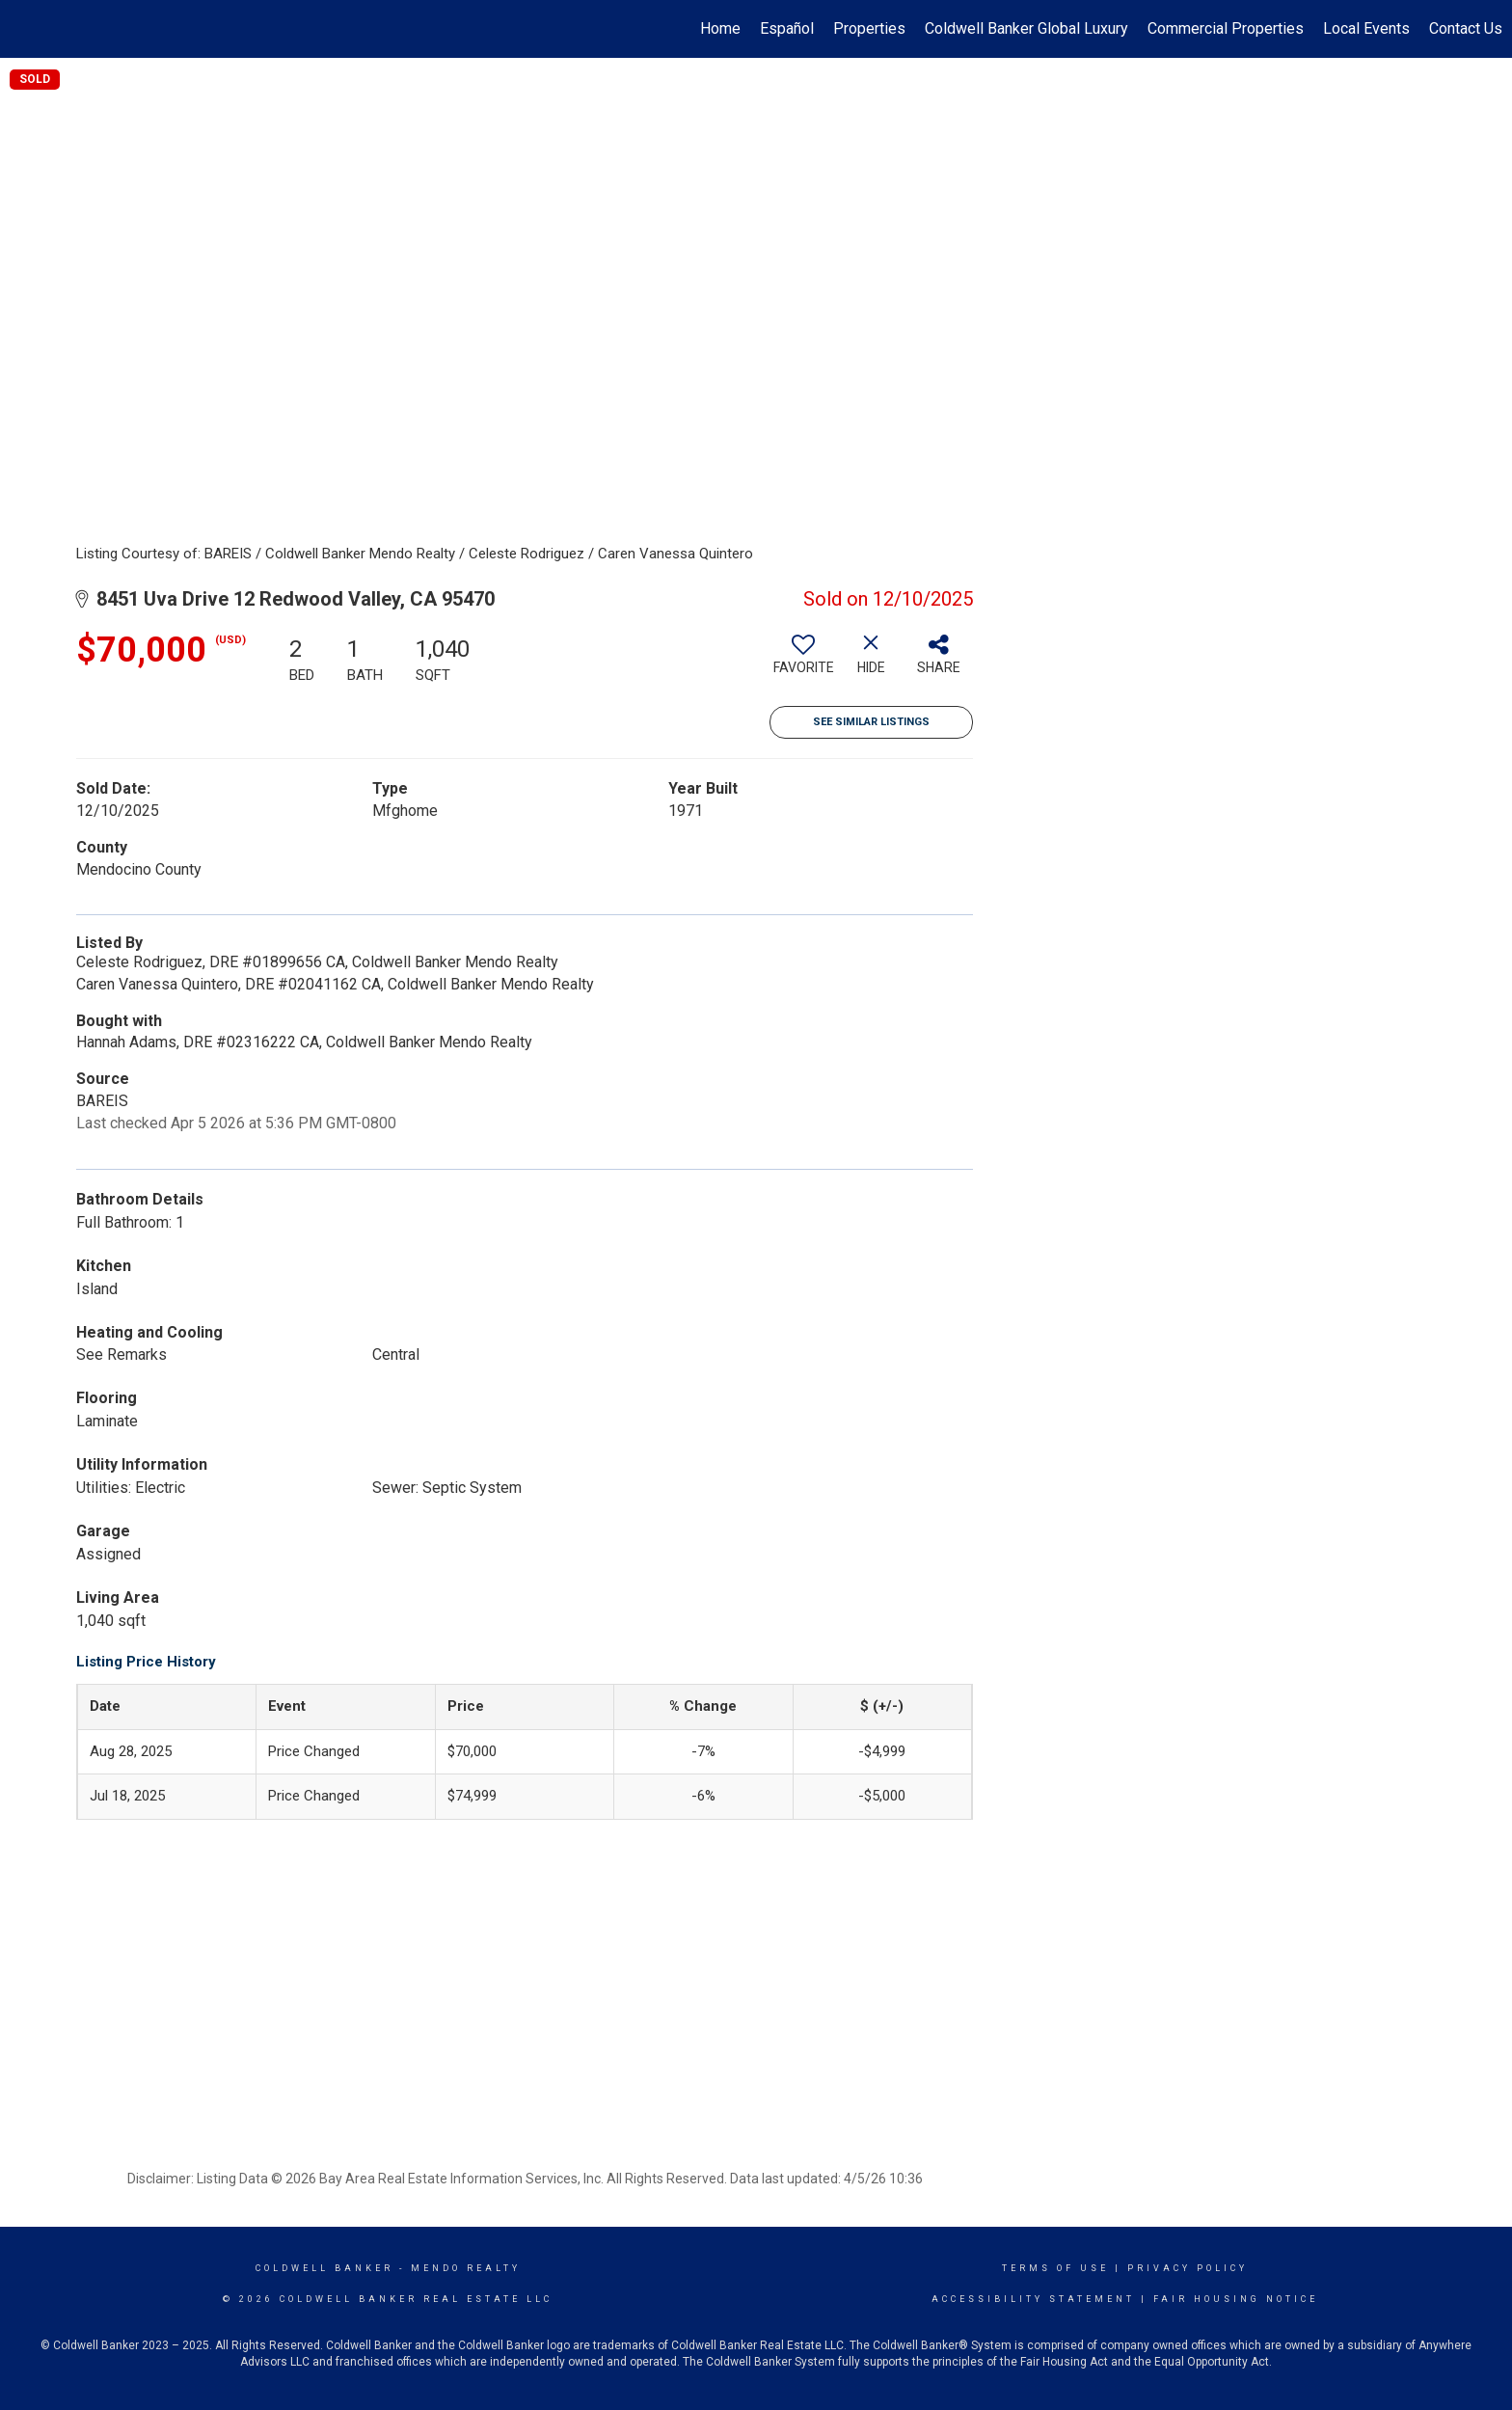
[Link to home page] (24, 29)
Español (787, 28)
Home (720, 28)
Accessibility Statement (1033, 2299)
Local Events (1366, 28)
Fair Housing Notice (1235, 2299)
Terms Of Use (1055, 2268)
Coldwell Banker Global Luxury (1026, 28)
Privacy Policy (1187, 2268)
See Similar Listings (871, 722)
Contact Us (1465, 28)
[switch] (803, 662)
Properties (869, 28)
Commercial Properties (1226, 28)
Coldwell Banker (324, 2268)
